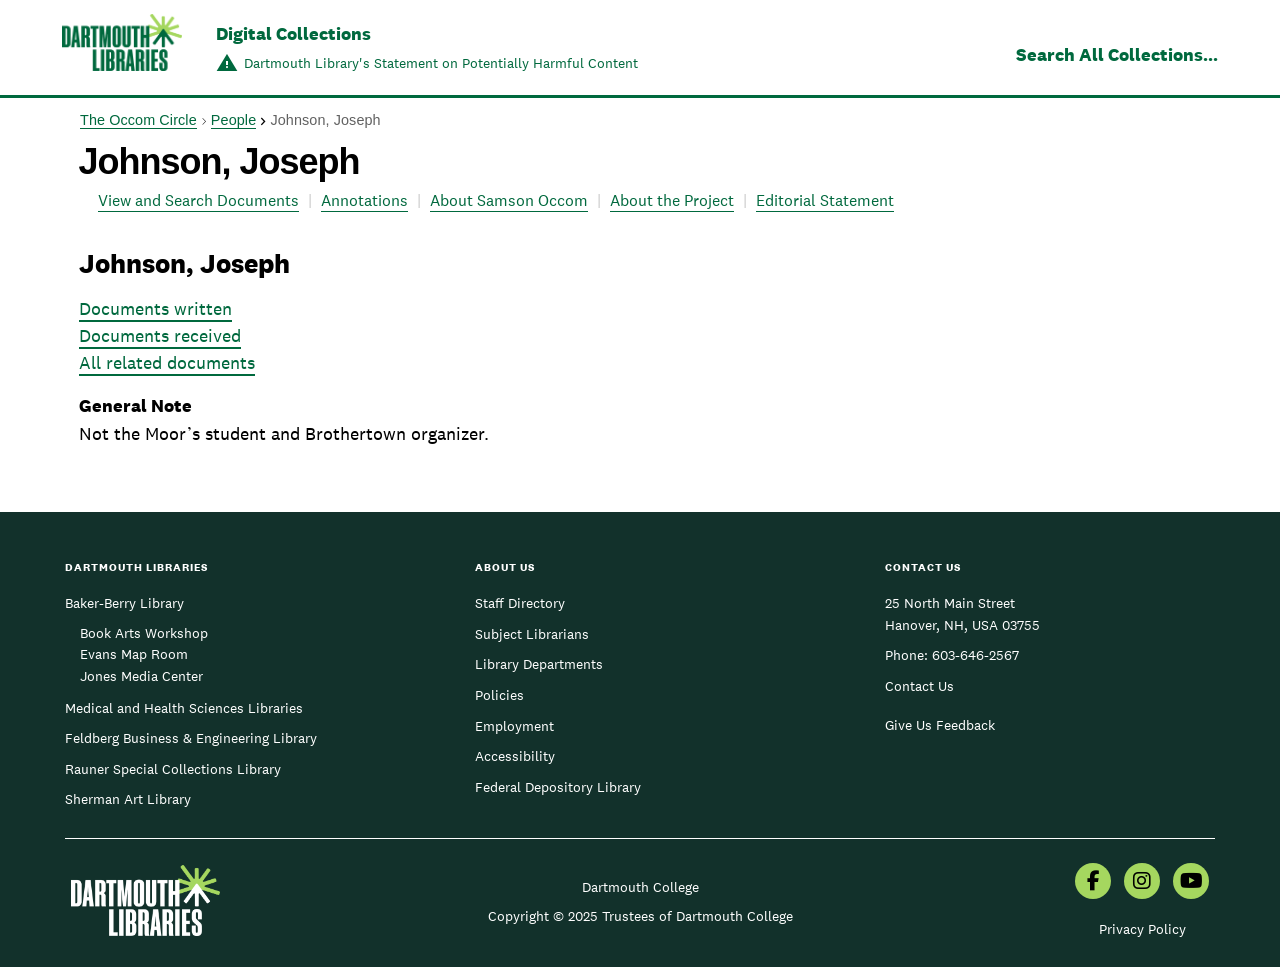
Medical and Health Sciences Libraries (184, 708)
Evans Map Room (134, 654)
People (233, 120)
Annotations (364, 200)
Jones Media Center (141, 676)
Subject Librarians (532, 634)
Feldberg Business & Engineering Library (191, 738)
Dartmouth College (640, 887)
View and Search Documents (198, 200)
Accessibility (515, 756)
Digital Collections (293, 33)
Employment (514, 726)
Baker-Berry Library (124, 603)
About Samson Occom (509, 200)
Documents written (155, 308)
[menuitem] (1093, 883)
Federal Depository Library (558, 787)
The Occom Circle (138, 120)
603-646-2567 (975, 655)
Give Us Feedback (940, 725)
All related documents (167, 362)
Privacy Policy (1142, 929)
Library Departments (539, 664)
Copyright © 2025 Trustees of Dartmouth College (640, 916)
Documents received (160, 335)
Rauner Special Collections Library (173, 769)
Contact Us (919, 686)
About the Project (672, 200)
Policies (499, 695)
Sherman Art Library (128, 799)
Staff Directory (520, 603)
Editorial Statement (825, 200)
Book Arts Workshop (144, 633)
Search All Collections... (1117, 54)
